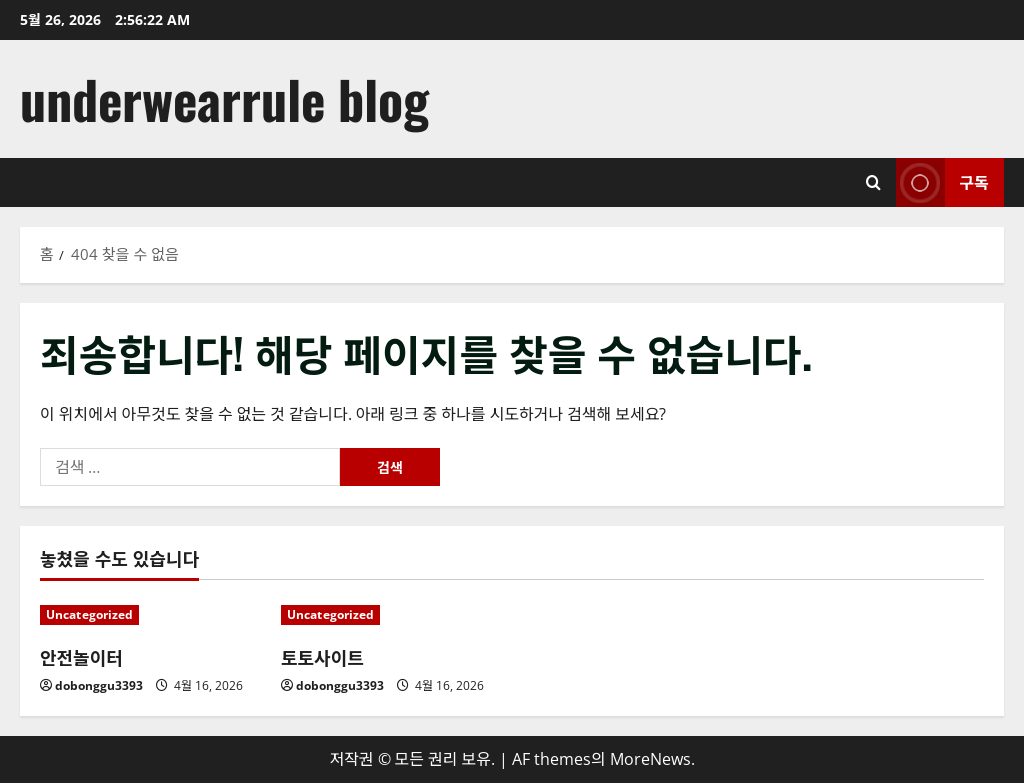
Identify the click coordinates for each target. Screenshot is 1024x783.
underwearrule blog (224, 98)
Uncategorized (89, 614)
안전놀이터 (81, 657)
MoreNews (650, 759)
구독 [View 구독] (942, 182)
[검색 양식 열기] (873, 182)
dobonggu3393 (99, 685)
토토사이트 (322, 657)
